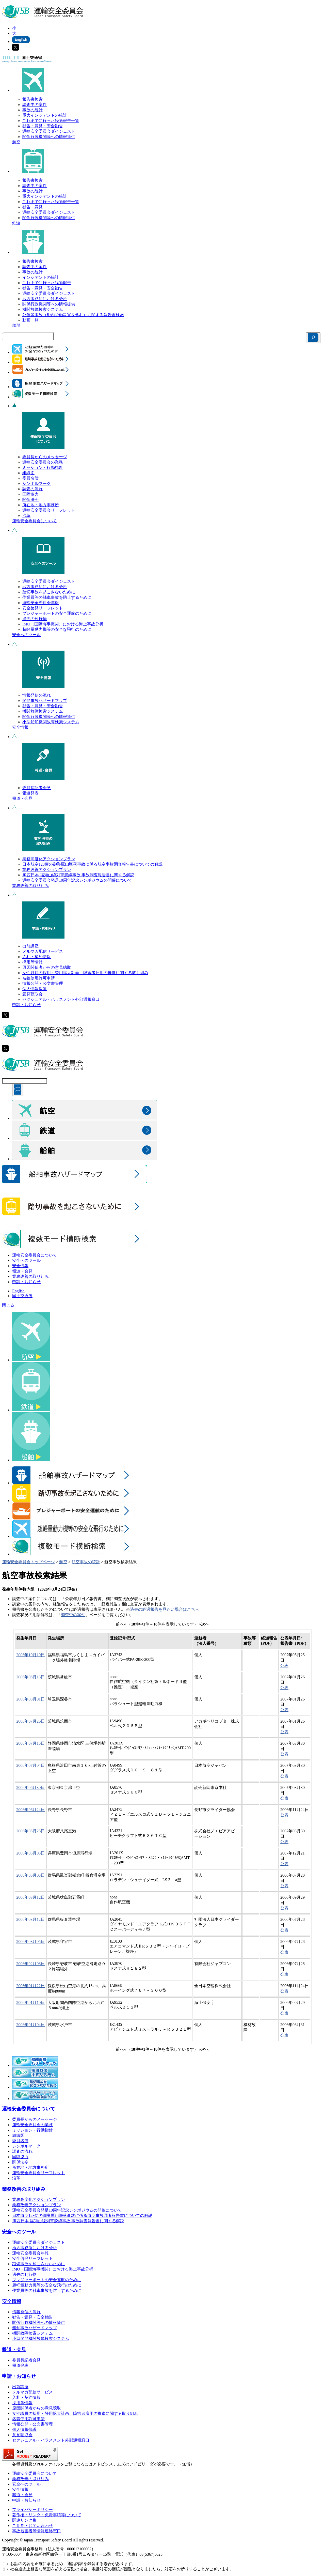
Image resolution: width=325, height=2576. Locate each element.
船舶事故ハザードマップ (44, 700)
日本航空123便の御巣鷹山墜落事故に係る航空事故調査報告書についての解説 (92, 864)
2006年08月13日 (30, 1677)
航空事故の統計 (86, 1562)
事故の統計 (32, 110)
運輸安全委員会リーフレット (48, 510)
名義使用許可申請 (38, 978)
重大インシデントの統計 (44, 115)
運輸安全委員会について (34, 521)
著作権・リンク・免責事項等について (46, 2515)
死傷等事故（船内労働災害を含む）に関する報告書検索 (73, 315)
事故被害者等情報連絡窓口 (36, 2531)
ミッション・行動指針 (42, 467)
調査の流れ (32, 489)
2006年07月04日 (30, 1765)
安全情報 (20, 727)
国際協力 (30, 494)
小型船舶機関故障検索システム (50, 722)
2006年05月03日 (30, 1853)
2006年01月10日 (30, 2002)
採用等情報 (32, 962)
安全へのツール (26, 635)
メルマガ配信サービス (42, 951)
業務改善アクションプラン (46, 869)
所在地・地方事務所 (40, 505)
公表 (284, 1665)
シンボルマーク (36, 483)
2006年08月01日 (30, 1699)
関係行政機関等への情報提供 (48, 136)
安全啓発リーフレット (42, 608)
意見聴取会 (32, 994)
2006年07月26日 (30, 1721)
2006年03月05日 (30, 1941)
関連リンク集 (24, 2520)
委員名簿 (30, 478)
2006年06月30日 (30, 1787)
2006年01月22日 (30, 1986)
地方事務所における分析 (44, 299)
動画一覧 (30, 320)
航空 (16, 142)
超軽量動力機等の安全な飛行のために (56, 629)
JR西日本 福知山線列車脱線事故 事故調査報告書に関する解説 (78, 875)
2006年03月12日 (30, 1897)
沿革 (26, 515)
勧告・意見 (32, 207)
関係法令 (30, 499)
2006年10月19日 (30, 1655)
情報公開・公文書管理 (42, 983)
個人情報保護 (34, 989)
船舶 (16, 325)
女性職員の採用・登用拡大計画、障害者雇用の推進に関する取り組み (85, 973)
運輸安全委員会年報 (40, 603)
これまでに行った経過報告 (46, 283)
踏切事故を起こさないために (48, 592)
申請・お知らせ (26, 1005)
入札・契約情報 (36, 957)
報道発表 (30, 793)
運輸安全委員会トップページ (28, 1562)
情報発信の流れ (36, 695)
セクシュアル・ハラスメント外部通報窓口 (61, 999)
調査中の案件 (34, 104)
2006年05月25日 (30, 1831)
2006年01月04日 (30, 2024)
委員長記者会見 (36, 788)
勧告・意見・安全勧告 (42, 126)
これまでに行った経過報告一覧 (50, 120)
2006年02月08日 (30, 1963)
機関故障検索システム (42, 309)
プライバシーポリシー (32, 2509)
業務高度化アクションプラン (48, 859)
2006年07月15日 (30, 1743)
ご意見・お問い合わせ (32, 2525)
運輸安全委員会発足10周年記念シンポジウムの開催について (77, 880)
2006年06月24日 (30, 1809)
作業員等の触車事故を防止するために (56, 597)
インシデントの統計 (40, 277)
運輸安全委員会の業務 (42, 462)
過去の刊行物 (34, 619)
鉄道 (16, 223)
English (18, 1291)
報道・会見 (22, 798)
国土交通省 (22, 1296)
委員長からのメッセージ (44, 457)
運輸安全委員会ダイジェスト (48, 131)
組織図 (28, 473)
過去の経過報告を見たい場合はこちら (164, 1609)
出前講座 (30, 946)
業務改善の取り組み (30, 885)
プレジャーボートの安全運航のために (56, 613)
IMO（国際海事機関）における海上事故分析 (62, 624)
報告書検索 (32, 99)
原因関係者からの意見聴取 (46, 967)
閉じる (8, 1305)
